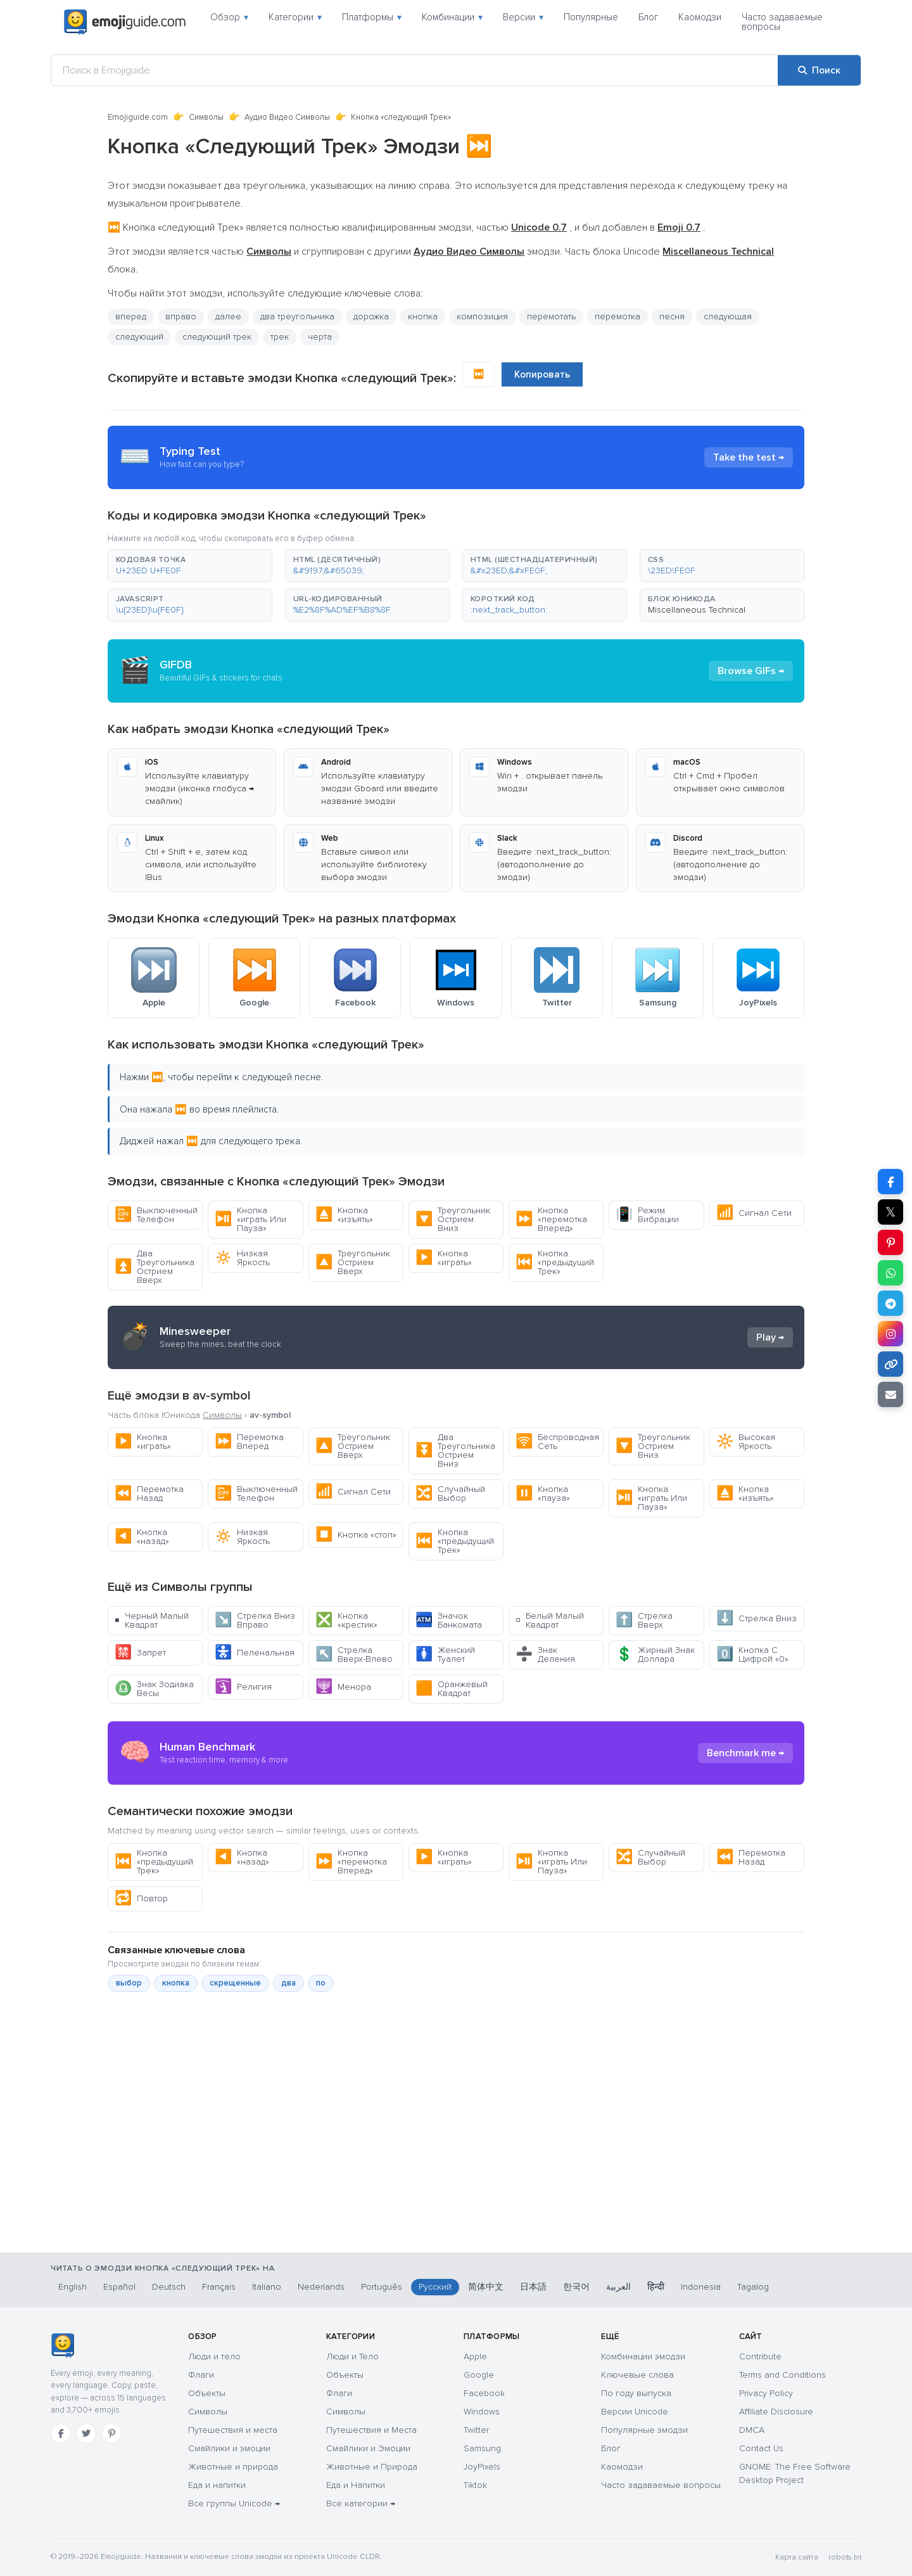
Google (479, 2374)
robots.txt (844, 2557)
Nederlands (321, 2286)
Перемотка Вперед (249, 1441)
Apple (475, 2356)
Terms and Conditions (782, 2374)
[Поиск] (819, 70)
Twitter (476, 2430)
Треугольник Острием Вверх (352, 1262)
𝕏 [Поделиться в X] (890, 1212)
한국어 (576, 2286)
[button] (190, 565)
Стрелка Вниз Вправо (255, 1620)
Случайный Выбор (450, 1493)
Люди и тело (214, 2356)
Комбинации (452, 17)
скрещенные (235, 1983)
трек (279, 336)
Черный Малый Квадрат (152, 1620)
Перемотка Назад (149, 1493)
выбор (129, 1983)
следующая (728, 316)
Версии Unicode (634, 2411)
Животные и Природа (371, 2466)
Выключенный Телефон (156, 1215)
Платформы (372, 17)
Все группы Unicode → (234, 2503)
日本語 (533, 2286)
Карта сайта (796, 2557)
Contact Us (761, 2448)
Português (381, 2286)
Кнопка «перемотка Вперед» (551, 1219)
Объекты (206, 2393)
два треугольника (297, 316)
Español (119, 2286)
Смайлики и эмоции (229, 2448)
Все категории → (360, 2503)
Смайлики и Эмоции (368, 2448)
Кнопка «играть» (443, 1258)
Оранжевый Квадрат (451, 1689)
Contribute (760, 2356)
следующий (139, 336)
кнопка (423, 316)
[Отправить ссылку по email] (890, 1394)
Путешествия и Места (371, 2430)
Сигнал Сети (754, 1212)
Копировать (542, 374)
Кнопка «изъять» (344, 1215)
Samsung (482, 2448)
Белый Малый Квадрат (550, 1620)
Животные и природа (233, 2466)
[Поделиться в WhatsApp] (890, 1272)
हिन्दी (655, 2286)
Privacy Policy (766, 2393)
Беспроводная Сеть (557, 1441)
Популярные (591, 17)
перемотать (551, 316)
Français (219, 2286)
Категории (295, 17)
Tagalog (753, 2286)
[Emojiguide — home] (124, 22)
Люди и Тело (352, 2356)
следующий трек (216, 336)
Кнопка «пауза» (543, 1493)
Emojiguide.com (138, 117)
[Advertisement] (456, 2186)
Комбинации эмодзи (643, 2356)
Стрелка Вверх (644, 1620)
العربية (618, 2286)
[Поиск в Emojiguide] (414, 70)
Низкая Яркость (242, 1258)
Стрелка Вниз (756, 1618)
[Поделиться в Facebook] (890, 1181)
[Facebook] (61, 2433)
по (321, 1983)
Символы (206, 117)
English (72, 2286)
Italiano (266, 2286)
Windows (482, 2411)
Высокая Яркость (745, 1441)
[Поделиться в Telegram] (890, 1303)
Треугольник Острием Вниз (452, 1219)
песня (672, 316)
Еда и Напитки (355, 2485)
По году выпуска (636, 2393)
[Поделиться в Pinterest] (890, 1242)
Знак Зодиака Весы (154, 1689)
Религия (243, 1686)
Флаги (201, 2374)
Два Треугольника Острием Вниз (455, 1450)
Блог (648, 17)
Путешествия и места (232, 2430)
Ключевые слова (637, 2374)
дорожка (371, 316)
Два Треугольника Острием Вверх (154, 1266)
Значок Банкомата (448, 1620)
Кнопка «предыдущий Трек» (555, 1262)
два (288, 1983)
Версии (523, 17)
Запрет (140, 1652)
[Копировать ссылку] (890, 1364)
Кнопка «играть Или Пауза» (250, 1219)
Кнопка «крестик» (346, 1620)
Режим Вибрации (647, 1215)
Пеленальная (254, 1652)
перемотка (617, 316)
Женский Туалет (445, 1654)
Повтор (141, 1898)
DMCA (751, 2430)
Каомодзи (699, 17)
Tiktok (475, 2485)
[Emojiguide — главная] (62, 2345)
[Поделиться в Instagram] (890, 1333)
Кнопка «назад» (142, 1536)
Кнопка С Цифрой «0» (752, 1654)
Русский (435, 2286)
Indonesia (701, 2286)
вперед (130, 316)
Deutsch (169, 2286)
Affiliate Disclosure (776, 2411)
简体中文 (486, 2286)
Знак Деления (545, 1654)
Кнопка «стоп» (355, 1534)
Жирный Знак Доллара (655, 1654)
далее (228, 316)
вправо (180, 316)
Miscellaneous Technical (696, 609)
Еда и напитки (217, 2485)
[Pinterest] (111, 2433)
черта (320, 336)
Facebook (484, 2393)
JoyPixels (482, 2466)
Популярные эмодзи (644, 2430)
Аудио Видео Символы (287, 117)
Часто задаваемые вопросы (782, 21)
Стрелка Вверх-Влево (354, 1654)
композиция (482, 316)
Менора (343, 1686)
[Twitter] (86, 2433)
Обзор (229, 17)
